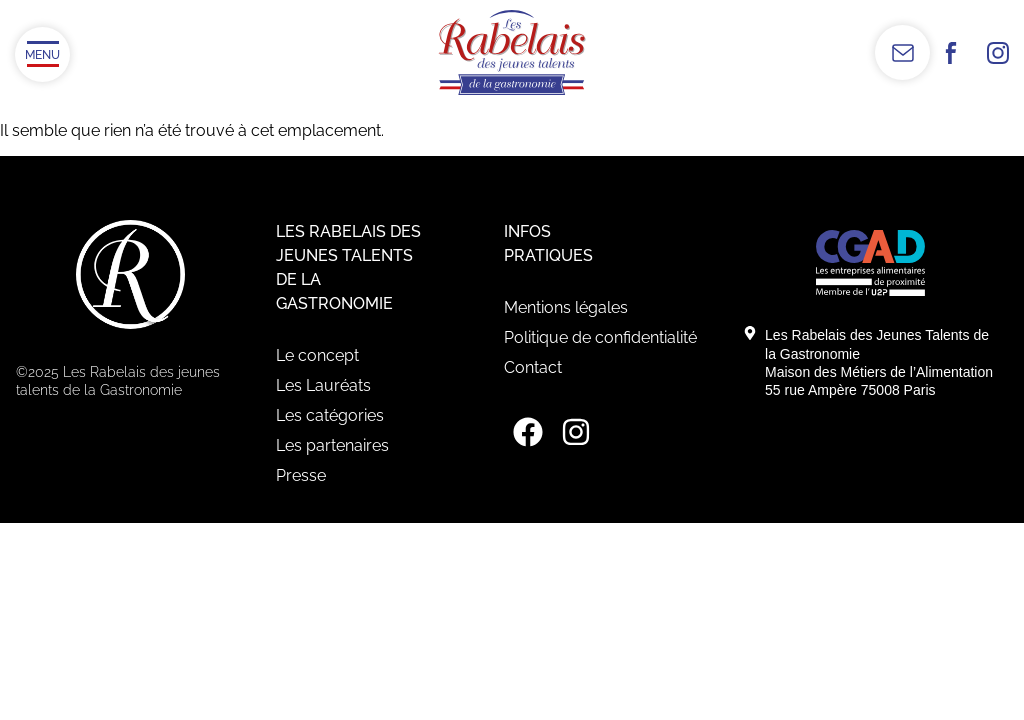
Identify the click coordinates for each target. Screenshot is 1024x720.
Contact (533, 367)
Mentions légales (566, 307)
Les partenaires (332, 445)
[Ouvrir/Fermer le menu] (42, 54)
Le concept (317, 355)
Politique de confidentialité (600, 337)
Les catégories (330, 415)
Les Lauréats (323, 385)
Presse (301, 475)
